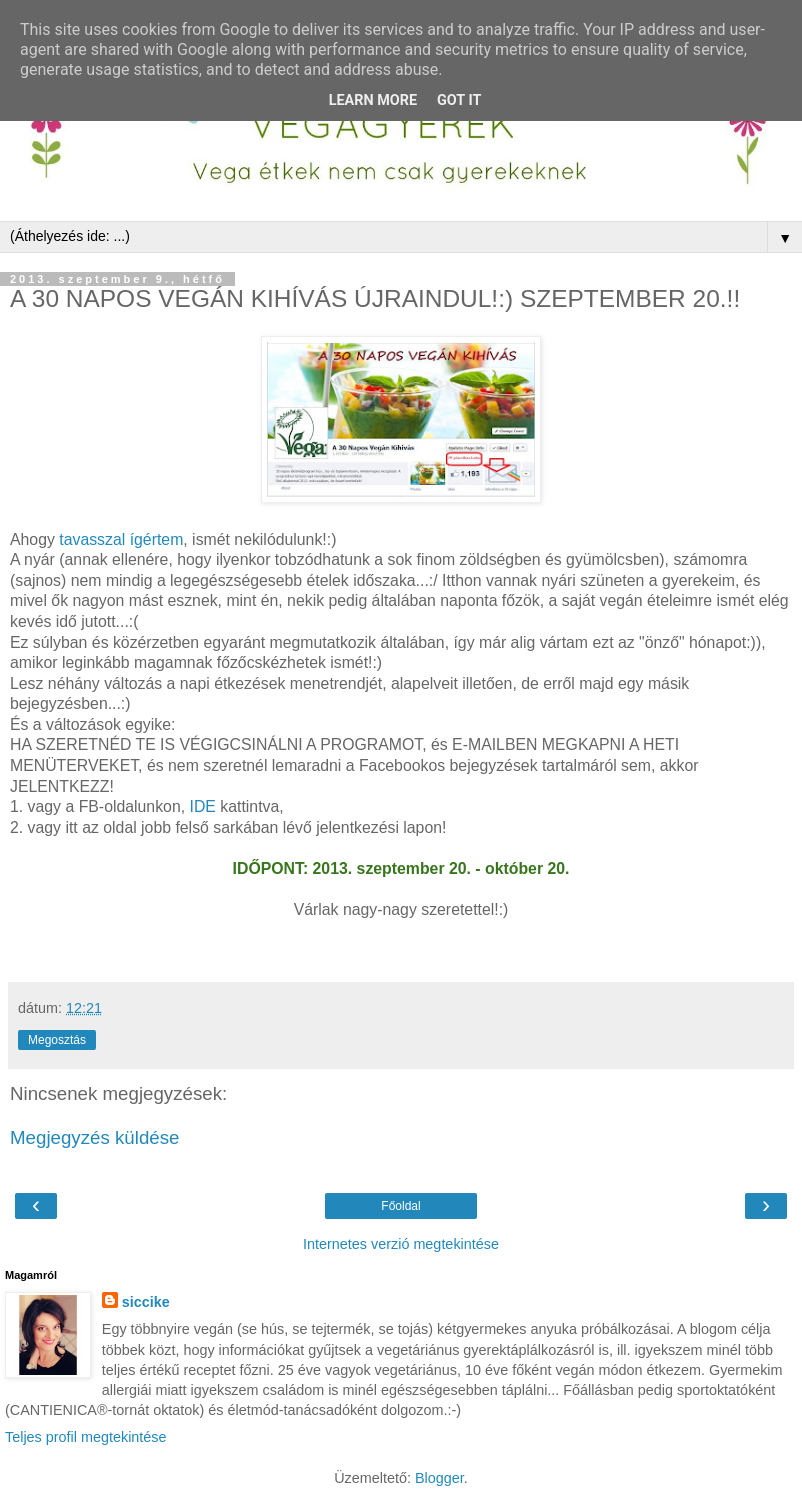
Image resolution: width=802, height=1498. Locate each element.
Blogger (439, 1478)
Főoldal (400, 1206)
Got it (459, 100)
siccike (146, 1302)
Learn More (373, 100)
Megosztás (57, 1040)
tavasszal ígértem (121, 539)
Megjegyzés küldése (94, 1137)
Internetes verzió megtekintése (401, 1244)
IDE (205, 806)
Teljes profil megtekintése (86, 1437)
